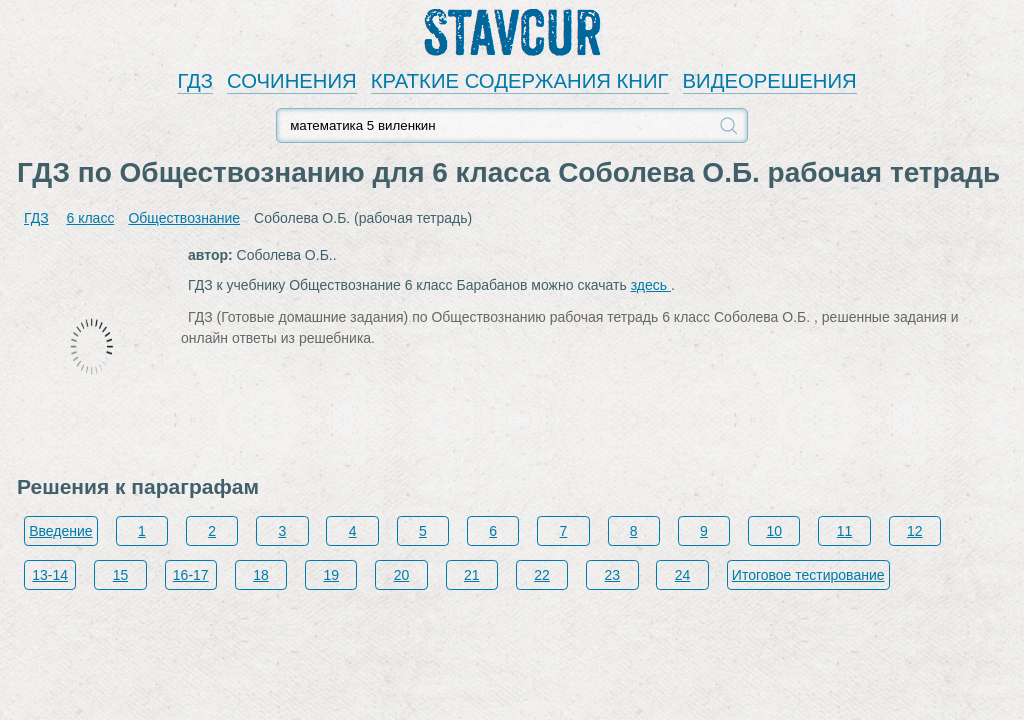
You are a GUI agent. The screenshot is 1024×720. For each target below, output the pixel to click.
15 (121, 575)
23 (613, 575)
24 (683, 575)
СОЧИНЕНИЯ (292, 81)
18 (261, 575)
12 (915, 531)
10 (774, 531)
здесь (651, 285)
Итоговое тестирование (808, 575)
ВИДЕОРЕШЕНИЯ (770, 81)
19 (331, 575)
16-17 (191, 575)
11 (845, 531)
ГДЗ (195, 81)
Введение (60, 531)
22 (542, 575)
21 (472, 575)
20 (402, 575)
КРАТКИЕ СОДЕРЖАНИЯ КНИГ (520, 81)
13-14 (50, 575)
